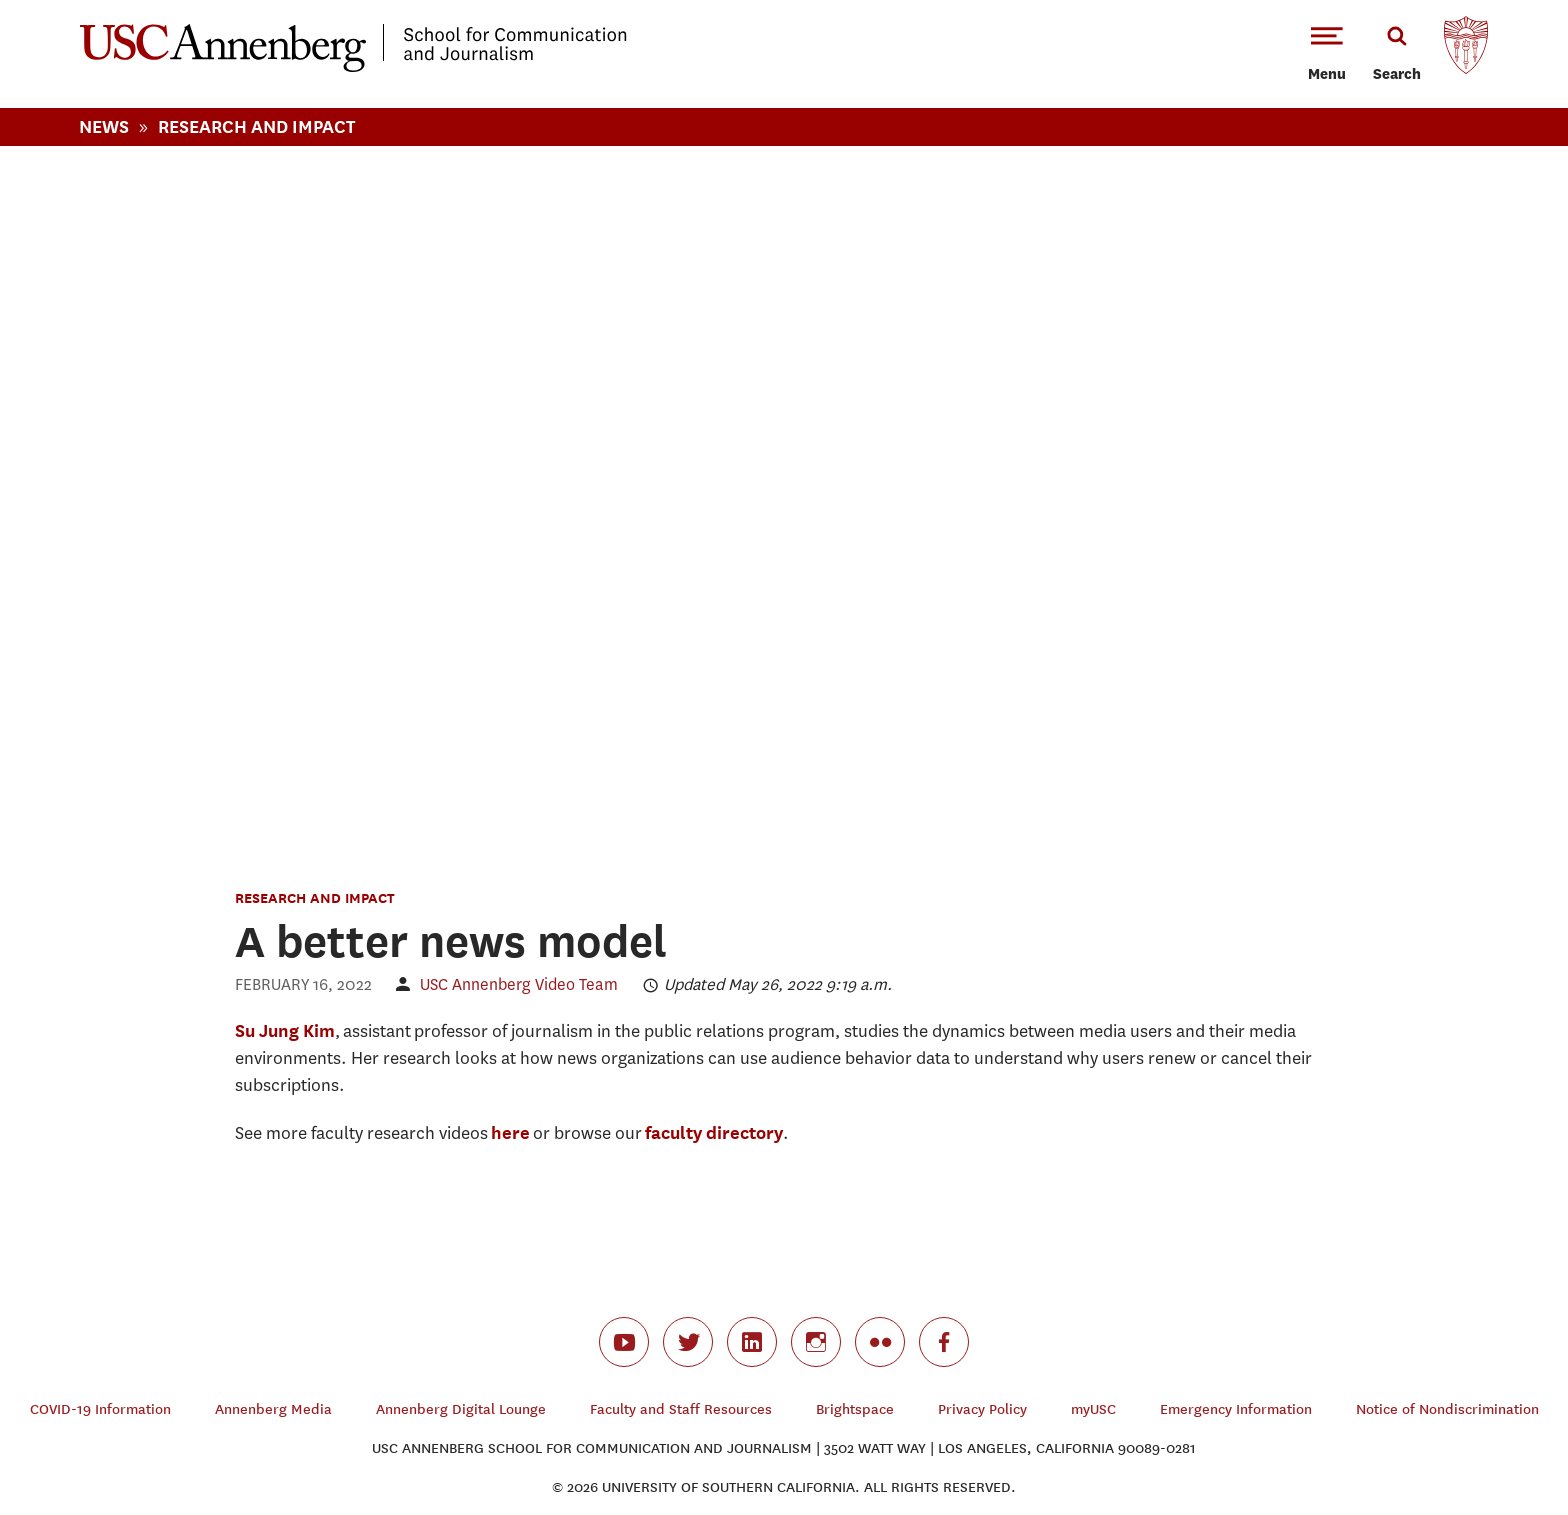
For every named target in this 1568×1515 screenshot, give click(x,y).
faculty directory (714, 1132)
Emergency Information (1236, 1409)
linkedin (752, 1342)
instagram (816, 1342)
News (104, 126)
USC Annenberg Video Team (519, 984)
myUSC (1093, 1409)
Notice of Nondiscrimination (1447, 1409)
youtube (624, 1342)
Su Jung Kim (285, 1030)
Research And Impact (256, 126)
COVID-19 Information (100, 1409)
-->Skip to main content (97, 0)
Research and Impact (315, 897)
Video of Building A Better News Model (784, 500)
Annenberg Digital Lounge (461, 1409)
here (510, 1132)
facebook (944, 1342)
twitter (688, 1342)
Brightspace (855, 1409)
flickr (880, 1342)
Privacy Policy (982, 1409)
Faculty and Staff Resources (681, 1409)
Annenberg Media (273, 1409)
